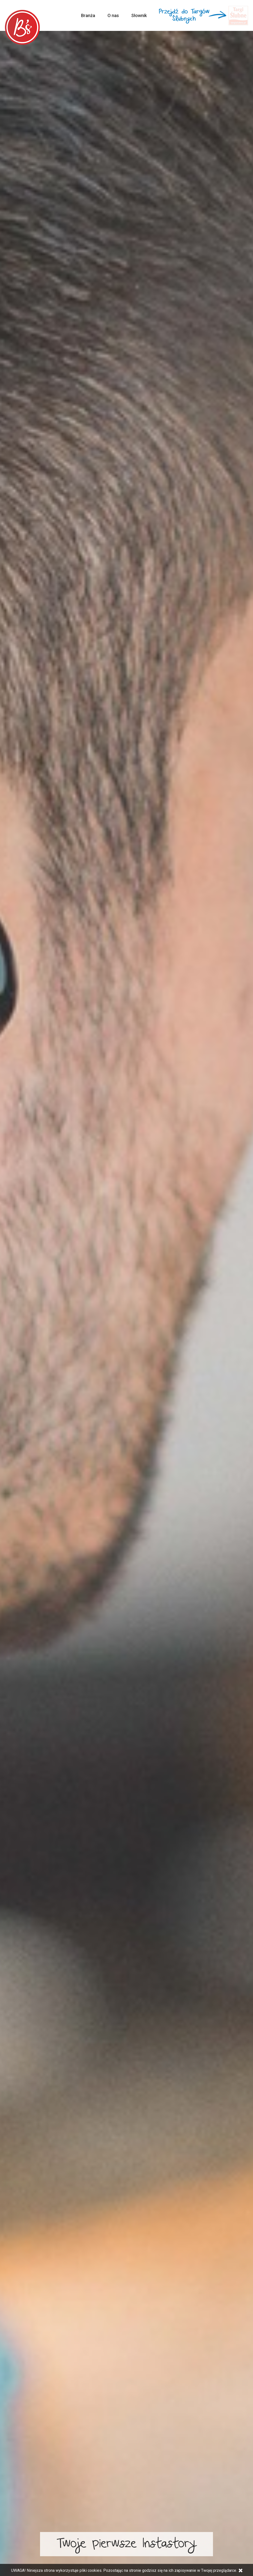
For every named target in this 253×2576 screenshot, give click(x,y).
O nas (113, 15)
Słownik (139, 15)
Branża (88, 15)
